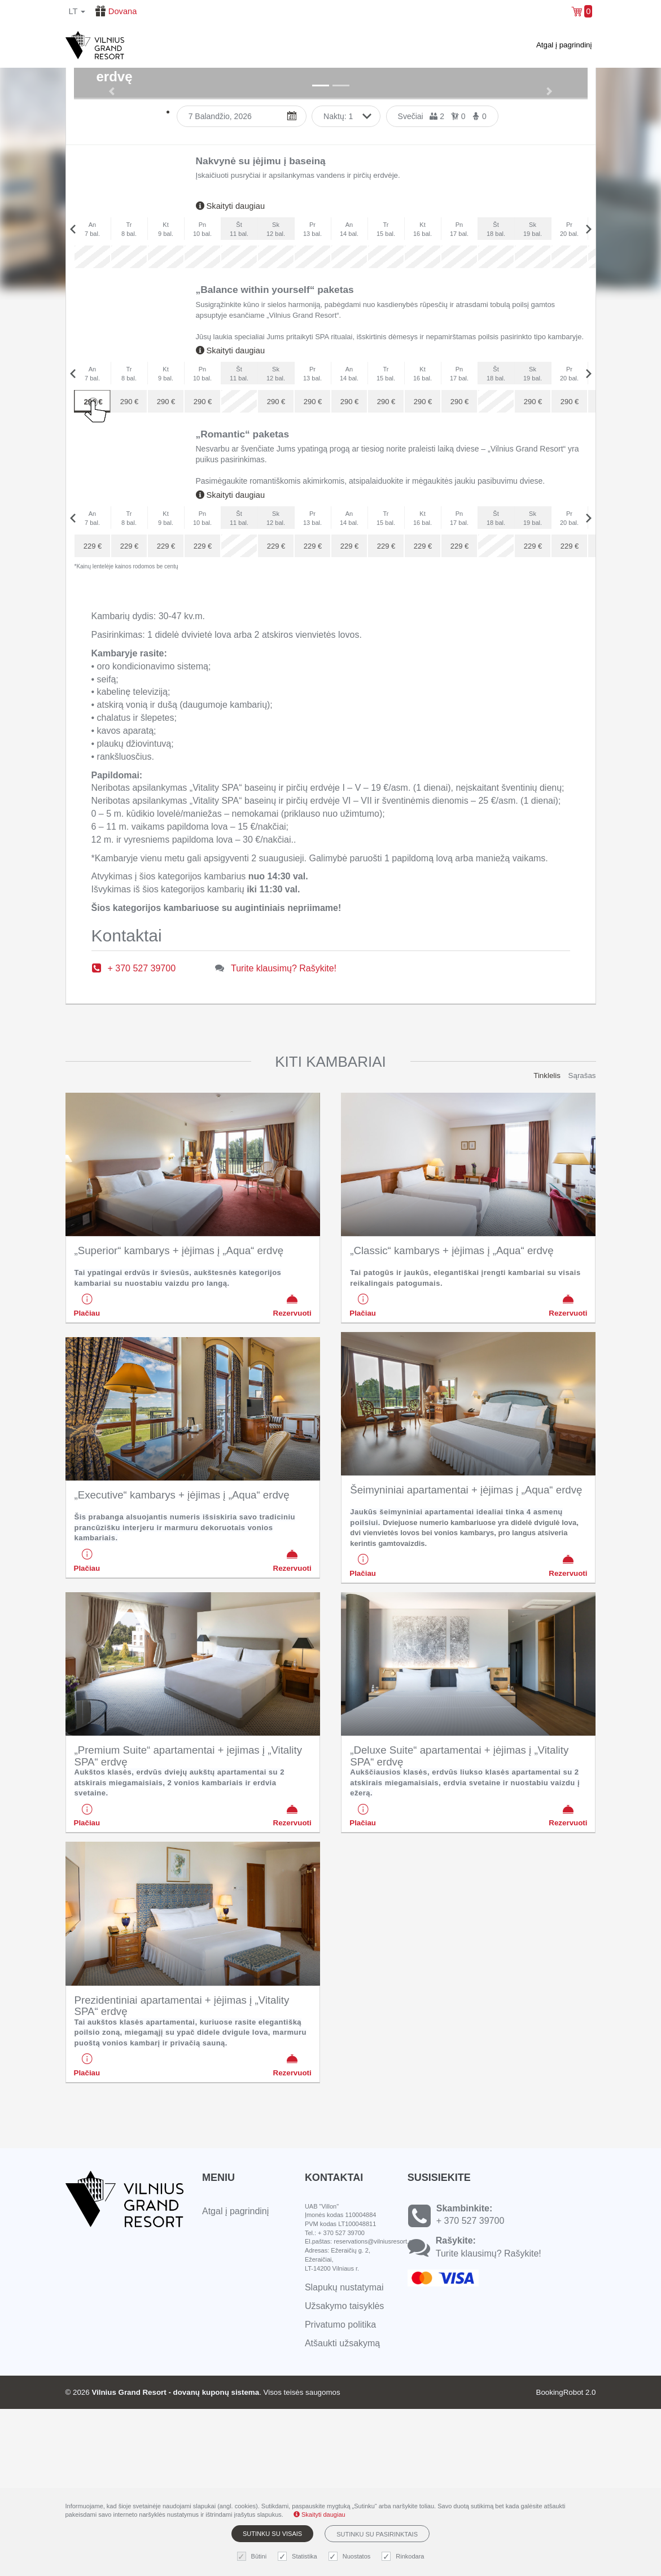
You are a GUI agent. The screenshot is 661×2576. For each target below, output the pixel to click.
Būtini (253, 2556)
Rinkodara (404, 2556)
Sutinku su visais (272, 2533)
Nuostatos (351, 2556)
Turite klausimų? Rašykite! (283, 1135)
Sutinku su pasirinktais (377, 2534)
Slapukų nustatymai (344, 2455)
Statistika (299, 2556)
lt (77, 11)
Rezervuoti (292, 1472)
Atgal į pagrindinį (564, 45)
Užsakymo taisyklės (344, 2473)
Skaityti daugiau (230, 373)
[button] (112, 175)
